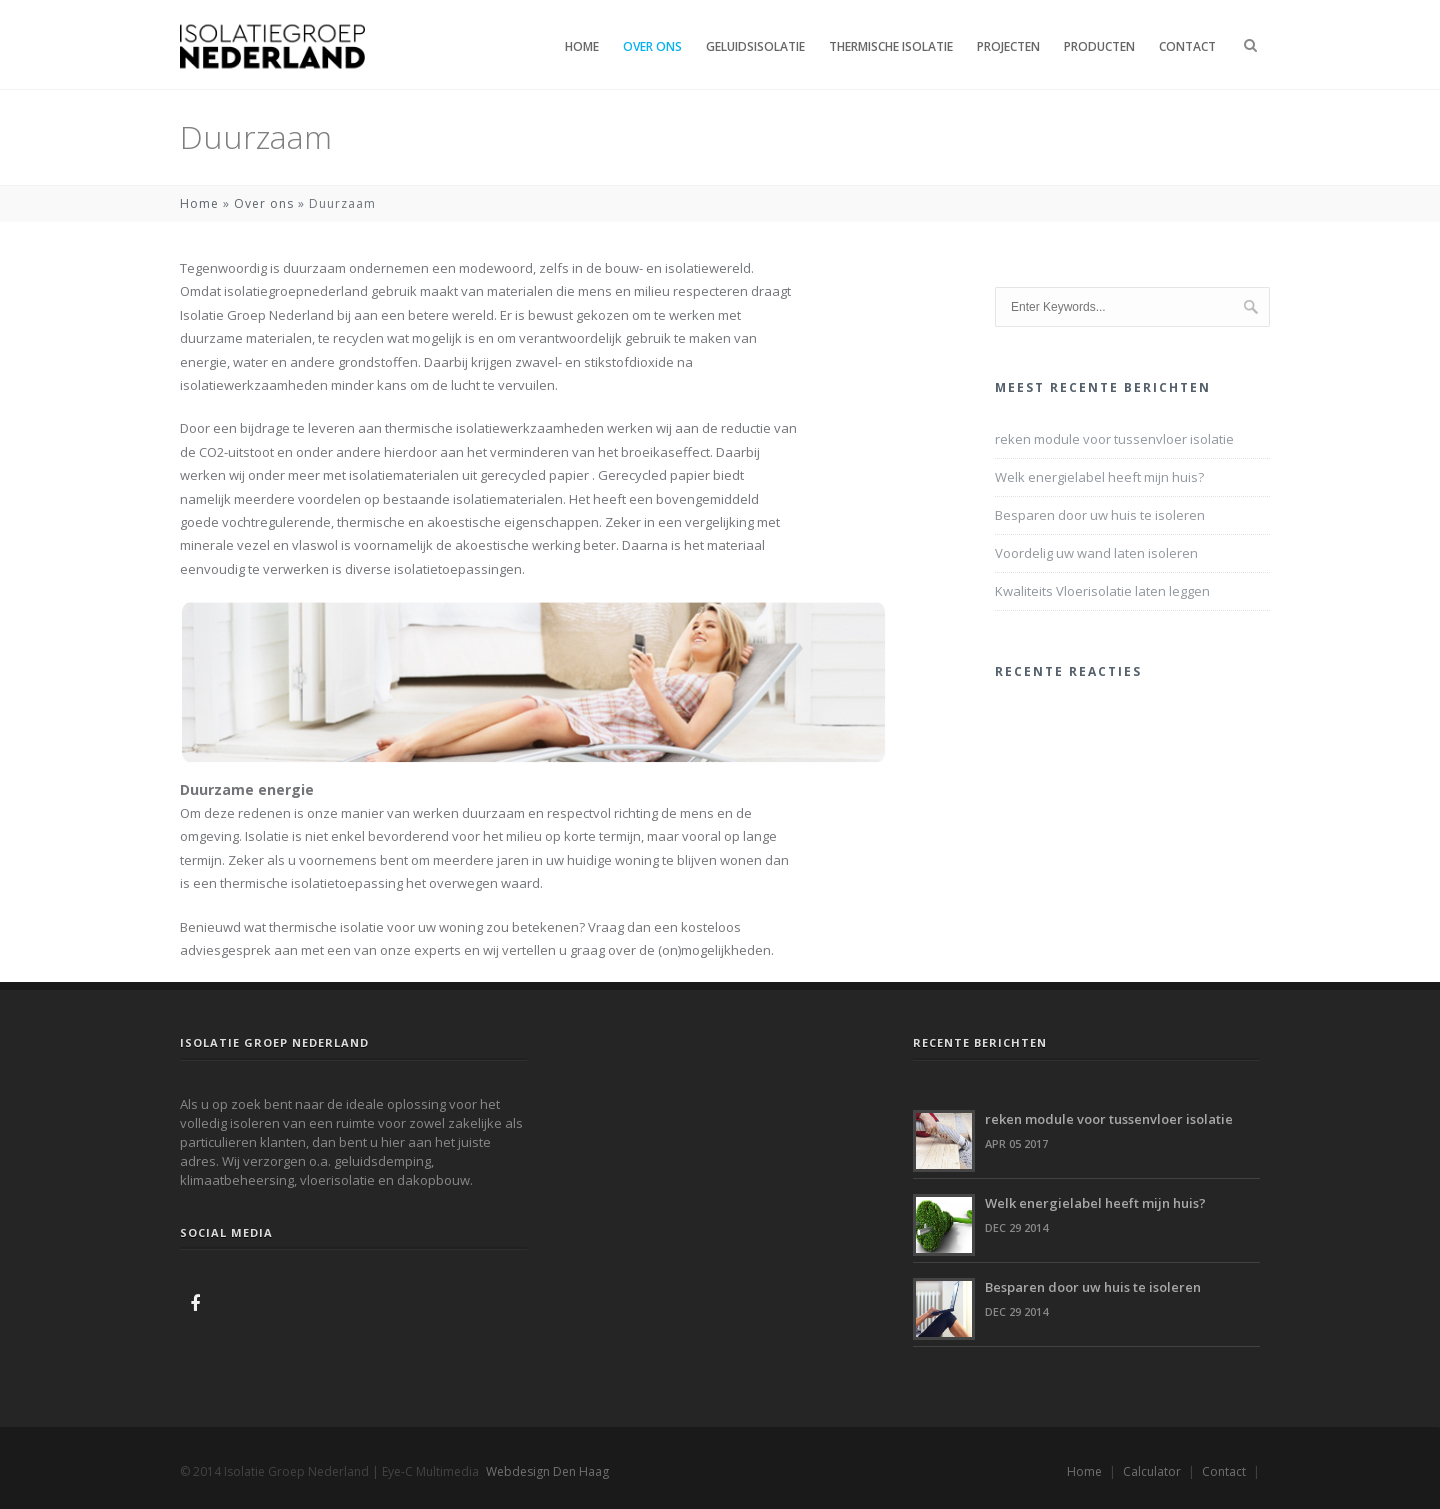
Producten (1099, 46)
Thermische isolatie (891, 46)
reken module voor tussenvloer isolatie (1114, 439)
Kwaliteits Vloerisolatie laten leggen (1102, 591)
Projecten (1008, 46)
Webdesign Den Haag (547, 1471)
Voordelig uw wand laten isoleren (1096, 553)
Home (582, 46)
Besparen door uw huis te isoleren (1100, 515)
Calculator (1152, 1471)
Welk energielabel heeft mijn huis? (1099, 477)
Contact (1187, 46)
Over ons (652, 46)
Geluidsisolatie (755, 46)
